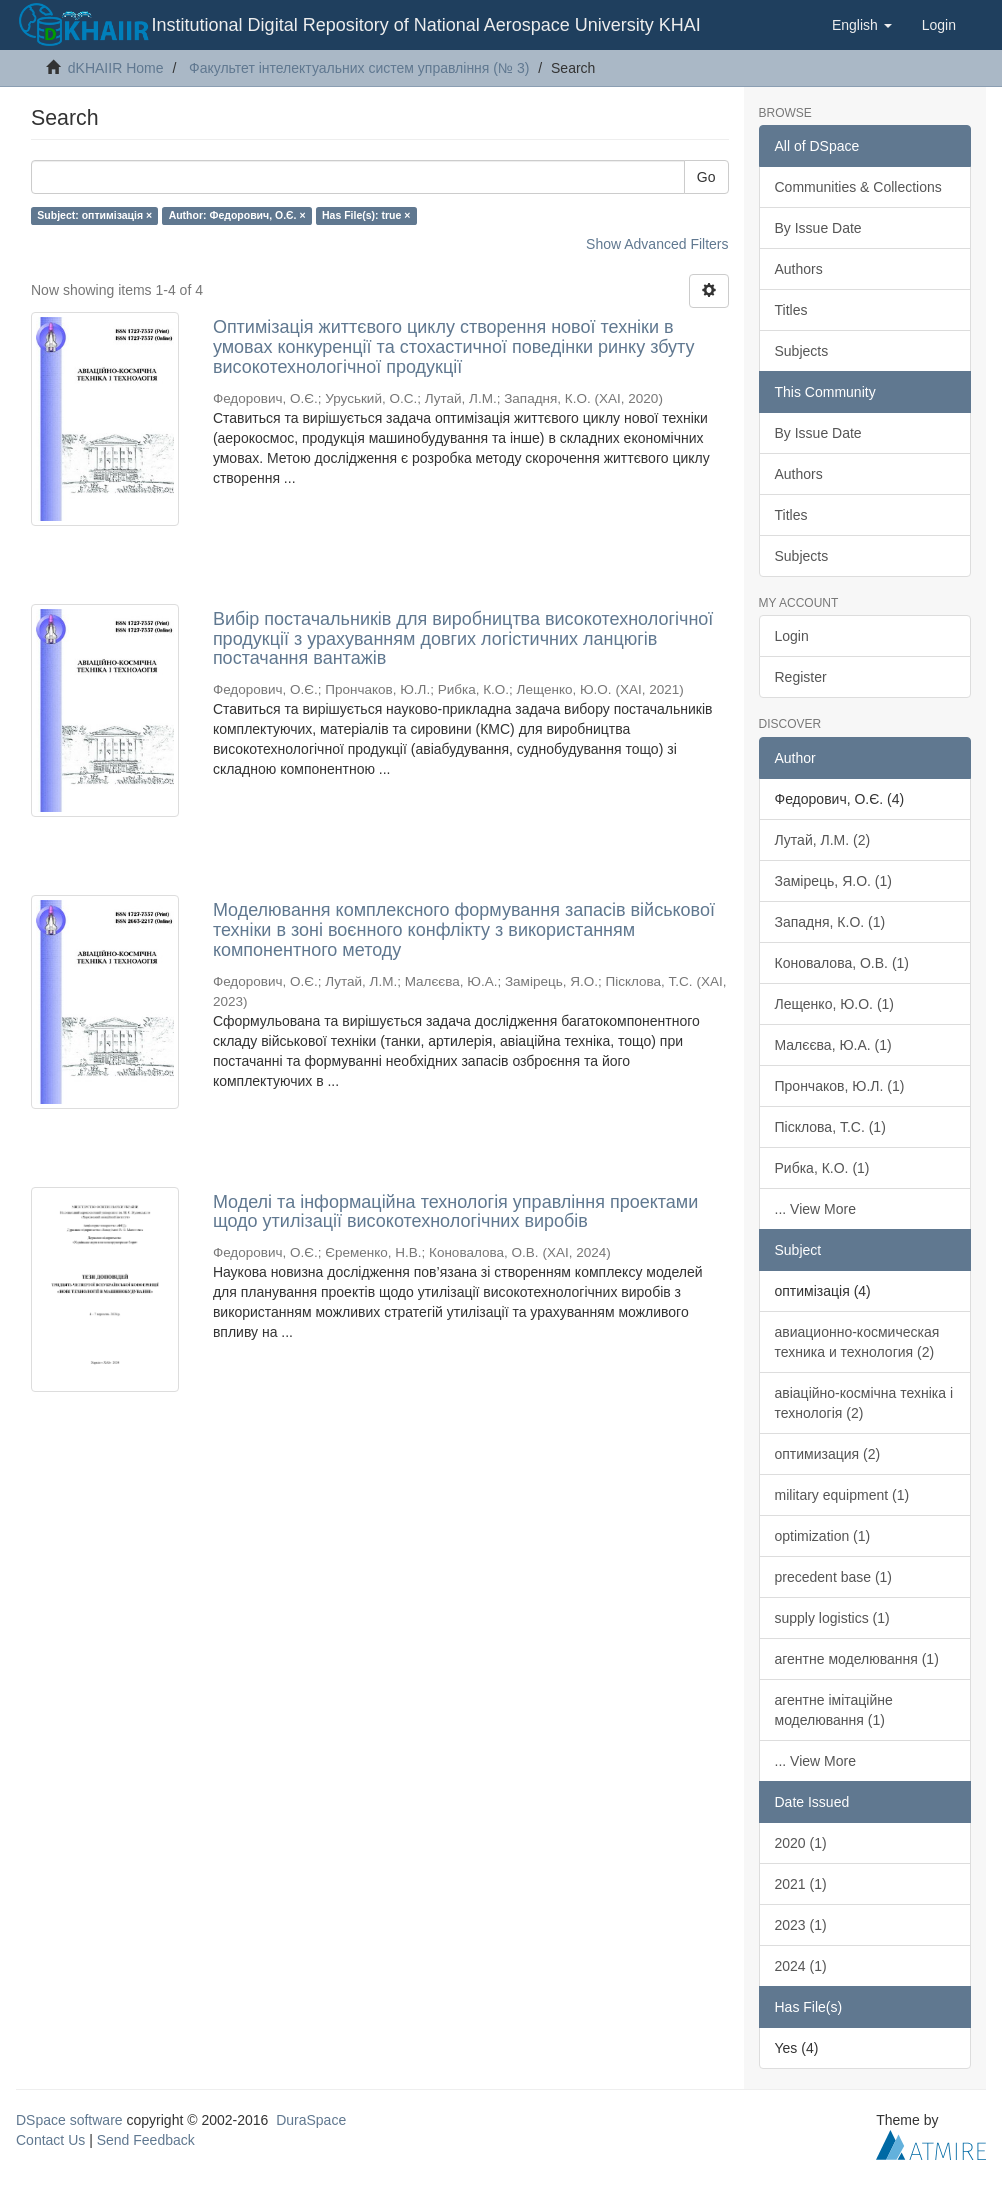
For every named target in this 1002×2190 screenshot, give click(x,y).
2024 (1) (801, 1966)
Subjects (802, 351)
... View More (815, 1209)
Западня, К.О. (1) (830, 922)
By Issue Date (818, 228)
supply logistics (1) (832, 1618)
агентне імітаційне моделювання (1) (834, 1710)
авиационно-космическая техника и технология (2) (857, 1342)
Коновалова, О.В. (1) (842, 963)
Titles (791, 310)
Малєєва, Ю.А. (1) (833, 1045)
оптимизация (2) (828, 1454)
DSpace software (69, 2120)
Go (706, 177)
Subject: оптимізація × (94, 215)
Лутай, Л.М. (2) (823, 840)
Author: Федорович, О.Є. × (237, 215)
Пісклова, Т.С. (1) (830, 1127)
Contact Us (50, 2140)
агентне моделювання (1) (857, 1659)
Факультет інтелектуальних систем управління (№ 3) (359, 68)
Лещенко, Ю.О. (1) (835, 1004)
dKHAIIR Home (116, 68)
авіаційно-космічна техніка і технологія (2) (864, 1403)
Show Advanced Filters (657, 244)
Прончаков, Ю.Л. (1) (840, 1086)
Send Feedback (146, 2140)
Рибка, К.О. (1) (822, 1168)
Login (792, 636)
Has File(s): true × (366, 215)
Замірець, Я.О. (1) (833, 881)
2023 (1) (801, 1925)
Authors (799, 269)
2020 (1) (801, 1843)
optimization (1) (823, 1536)
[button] (862, 25)
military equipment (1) (842, 1495)
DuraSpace (311, 2120)
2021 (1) (801, 1884)
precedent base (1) (834, 1577)
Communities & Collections (858, 187)
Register (801, 677)
